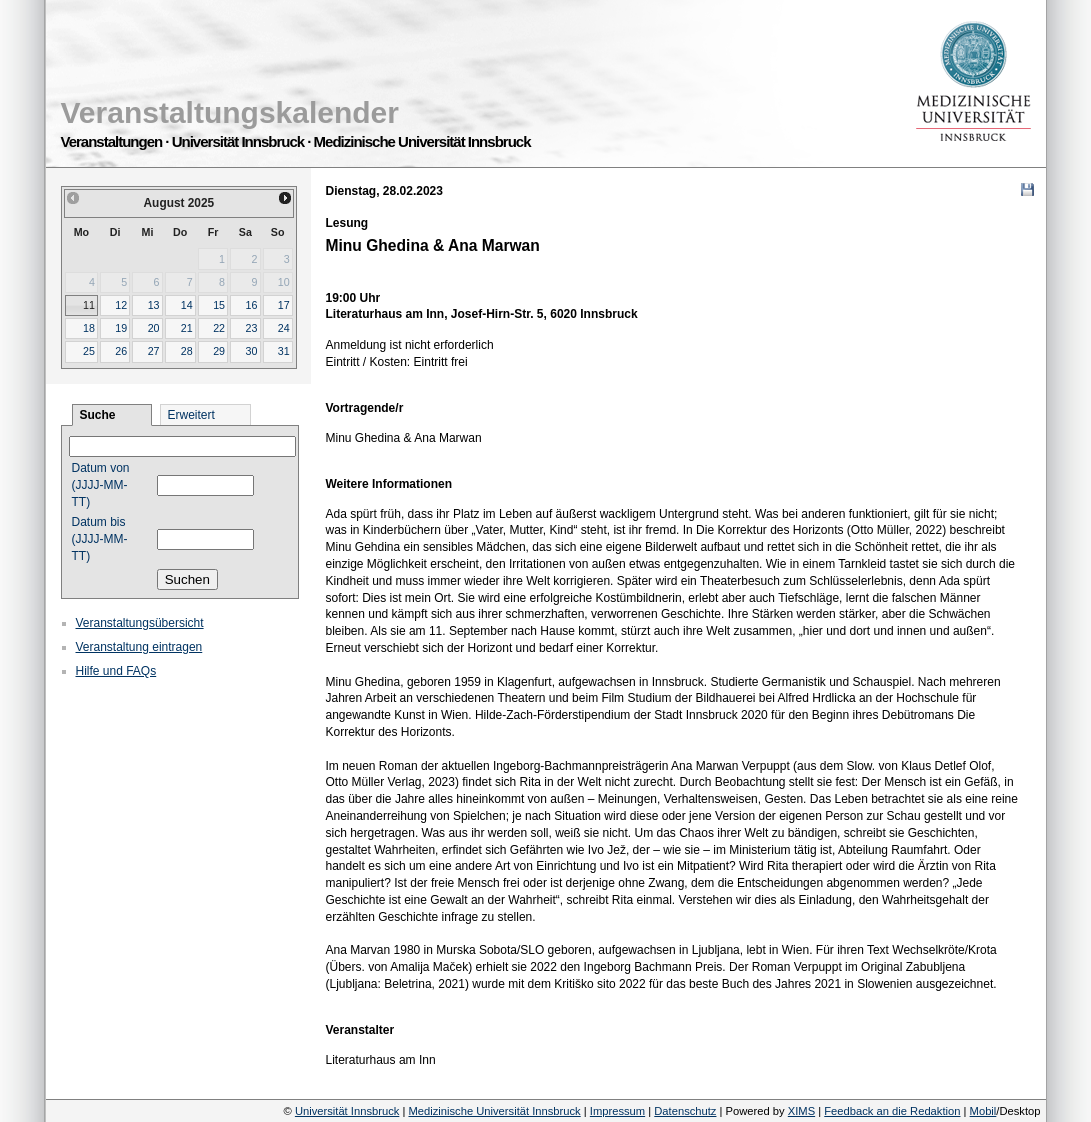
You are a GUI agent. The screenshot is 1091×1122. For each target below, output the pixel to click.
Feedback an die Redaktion (892, 1111)
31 (284, 351)
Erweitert (191, 415)
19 (121, 328)
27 (154, 351)
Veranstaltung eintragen (139, 647)
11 (89, 305)
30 (251, 351)
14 (187, 305)
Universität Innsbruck (347, 1111)
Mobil (983, 1111)
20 (154, 328)
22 (219, 328)
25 (89, 351)
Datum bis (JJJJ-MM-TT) (100, 539)
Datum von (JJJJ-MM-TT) (101, 485)
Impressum (617, 1111)
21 (187, 328)
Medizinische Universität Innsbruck (494, 1111)
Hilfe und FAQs (116, 671)
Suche (98, 415)
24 (284, 328)
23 (251, 328)
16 (251, 305)
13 (154, 305)
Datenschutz (685, 1111)
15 (219, 305)
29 (219, 351)
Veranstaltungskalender (230, 112)
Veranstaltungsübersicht (140, 623)
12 (121, 305)
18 (89, 328)
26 (121, 351)
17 (284, 305)
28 (187, 351)
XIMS (801, 1111)
